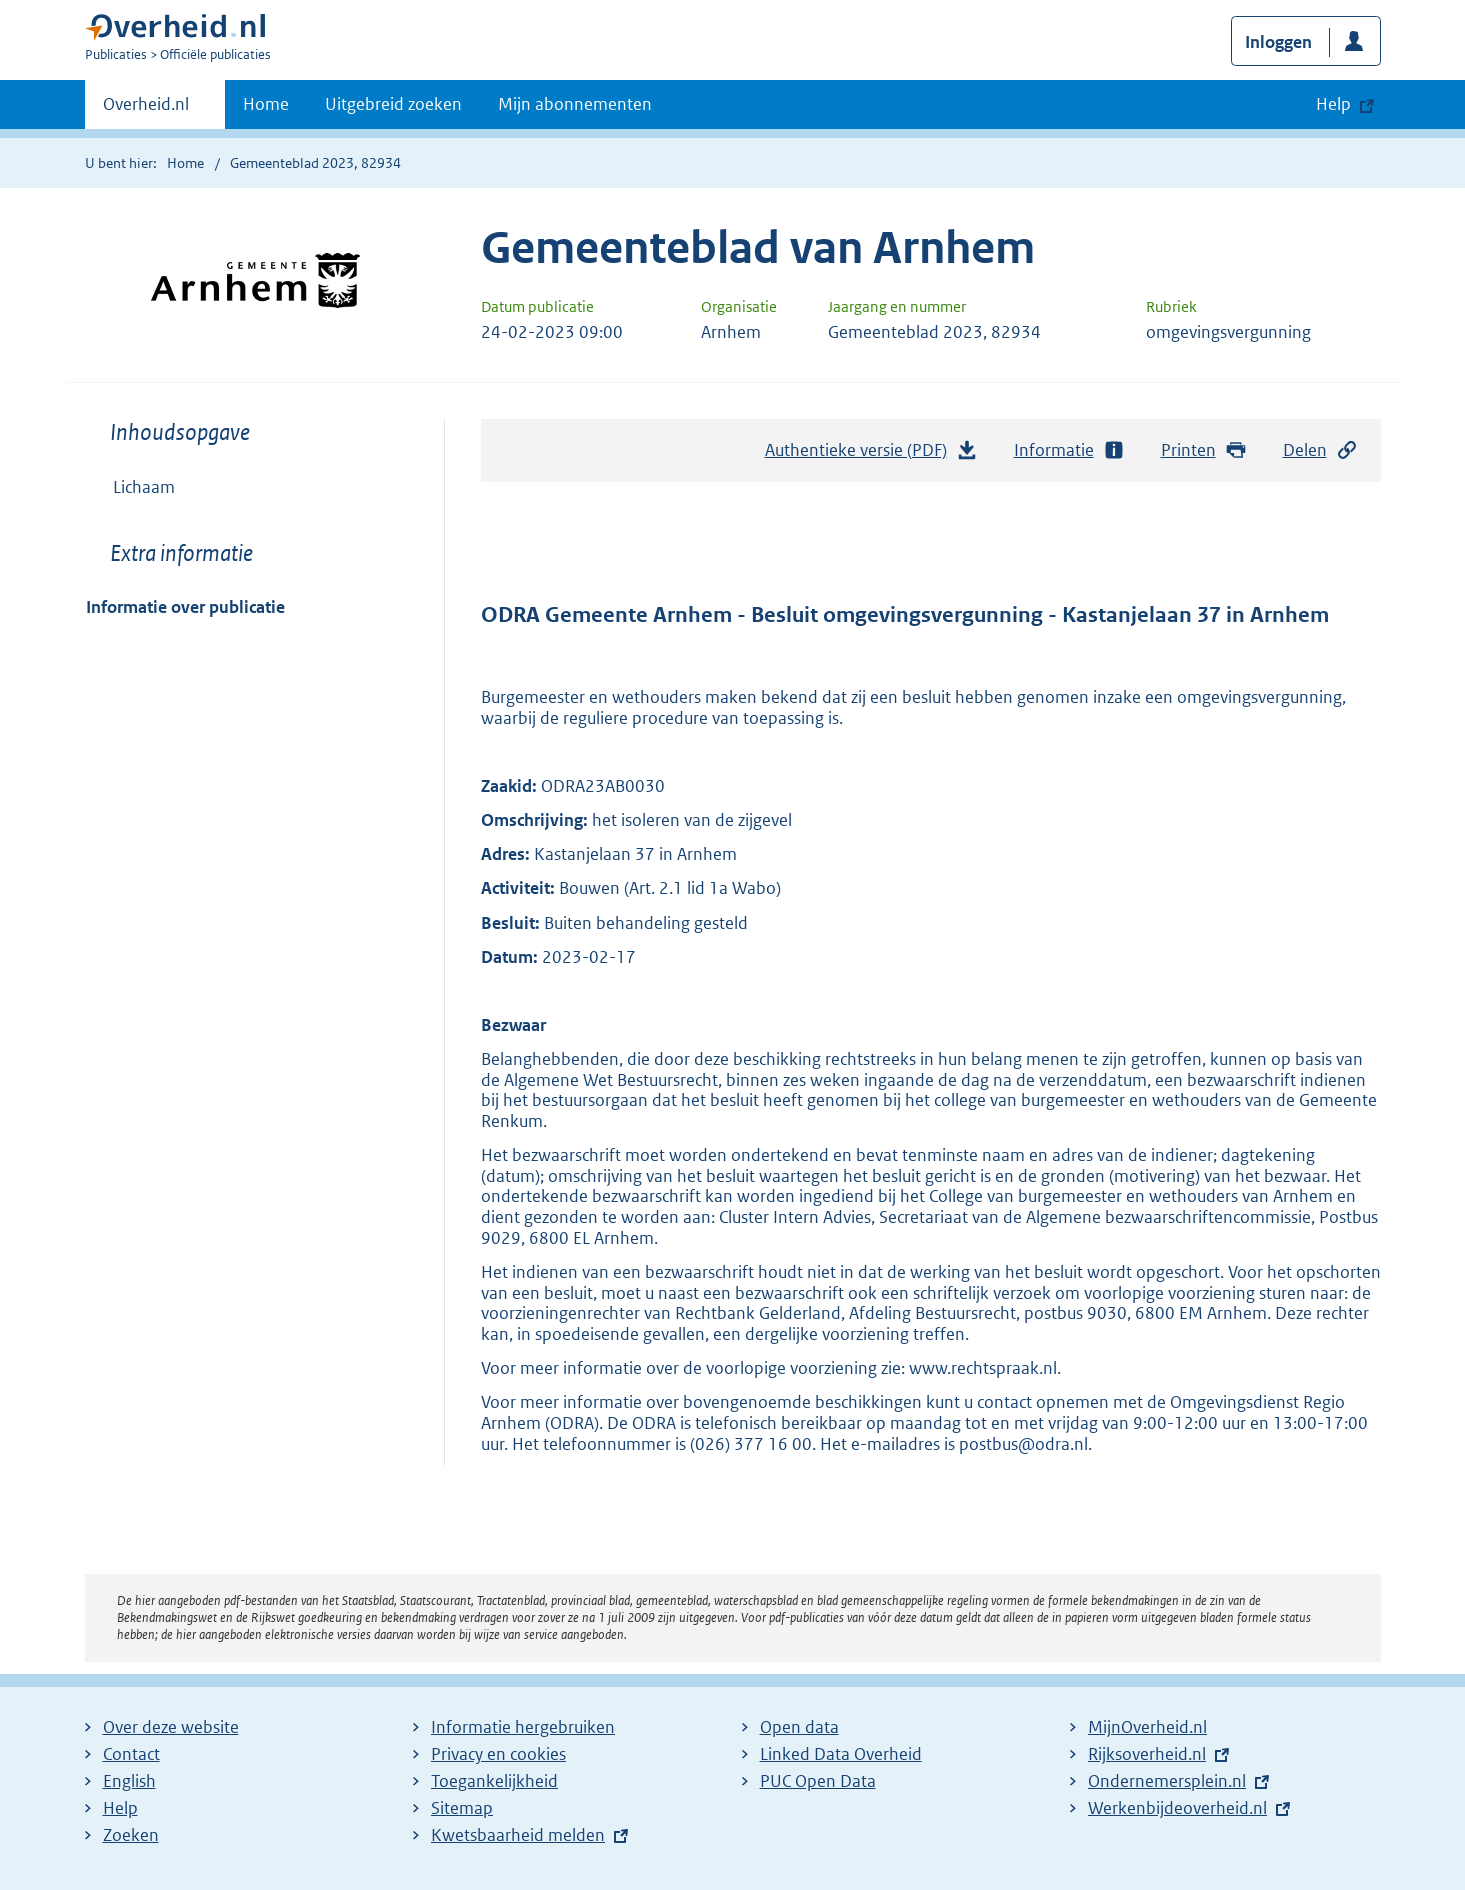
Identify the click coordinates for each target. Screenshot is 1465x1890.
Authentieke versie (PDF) (872, 455)
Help (120, 1808)
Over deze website (171, 1727)
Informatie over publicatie (185, 607)
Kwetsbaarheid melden (518, 1835)
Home (266, 104)
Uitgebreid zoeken (393, 104)
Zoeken (131, 1835)
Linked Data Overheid (841, 1754)
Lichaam (144, 487)
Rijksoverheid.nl (1147, 1754)
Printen (1204, 450)
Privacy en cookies (498, 1754)
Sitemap (462, 1808)
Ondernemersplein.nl (1167, 1781)
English (129, 1781)
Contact (131, 1754)
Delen (1321, 450)
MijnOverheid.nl (1147, 1727)
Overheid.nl (146, 110)
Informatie (1070, 450)
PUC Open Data (818, 1781)
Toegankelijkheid (494, 1781)
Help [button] (1333, 104)
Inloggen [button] (1278, 42)
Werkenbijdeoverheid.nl (1177, 1808)
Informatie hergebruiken (523, 1727)
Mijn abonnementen (575, 104)
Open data (799, 1727)
